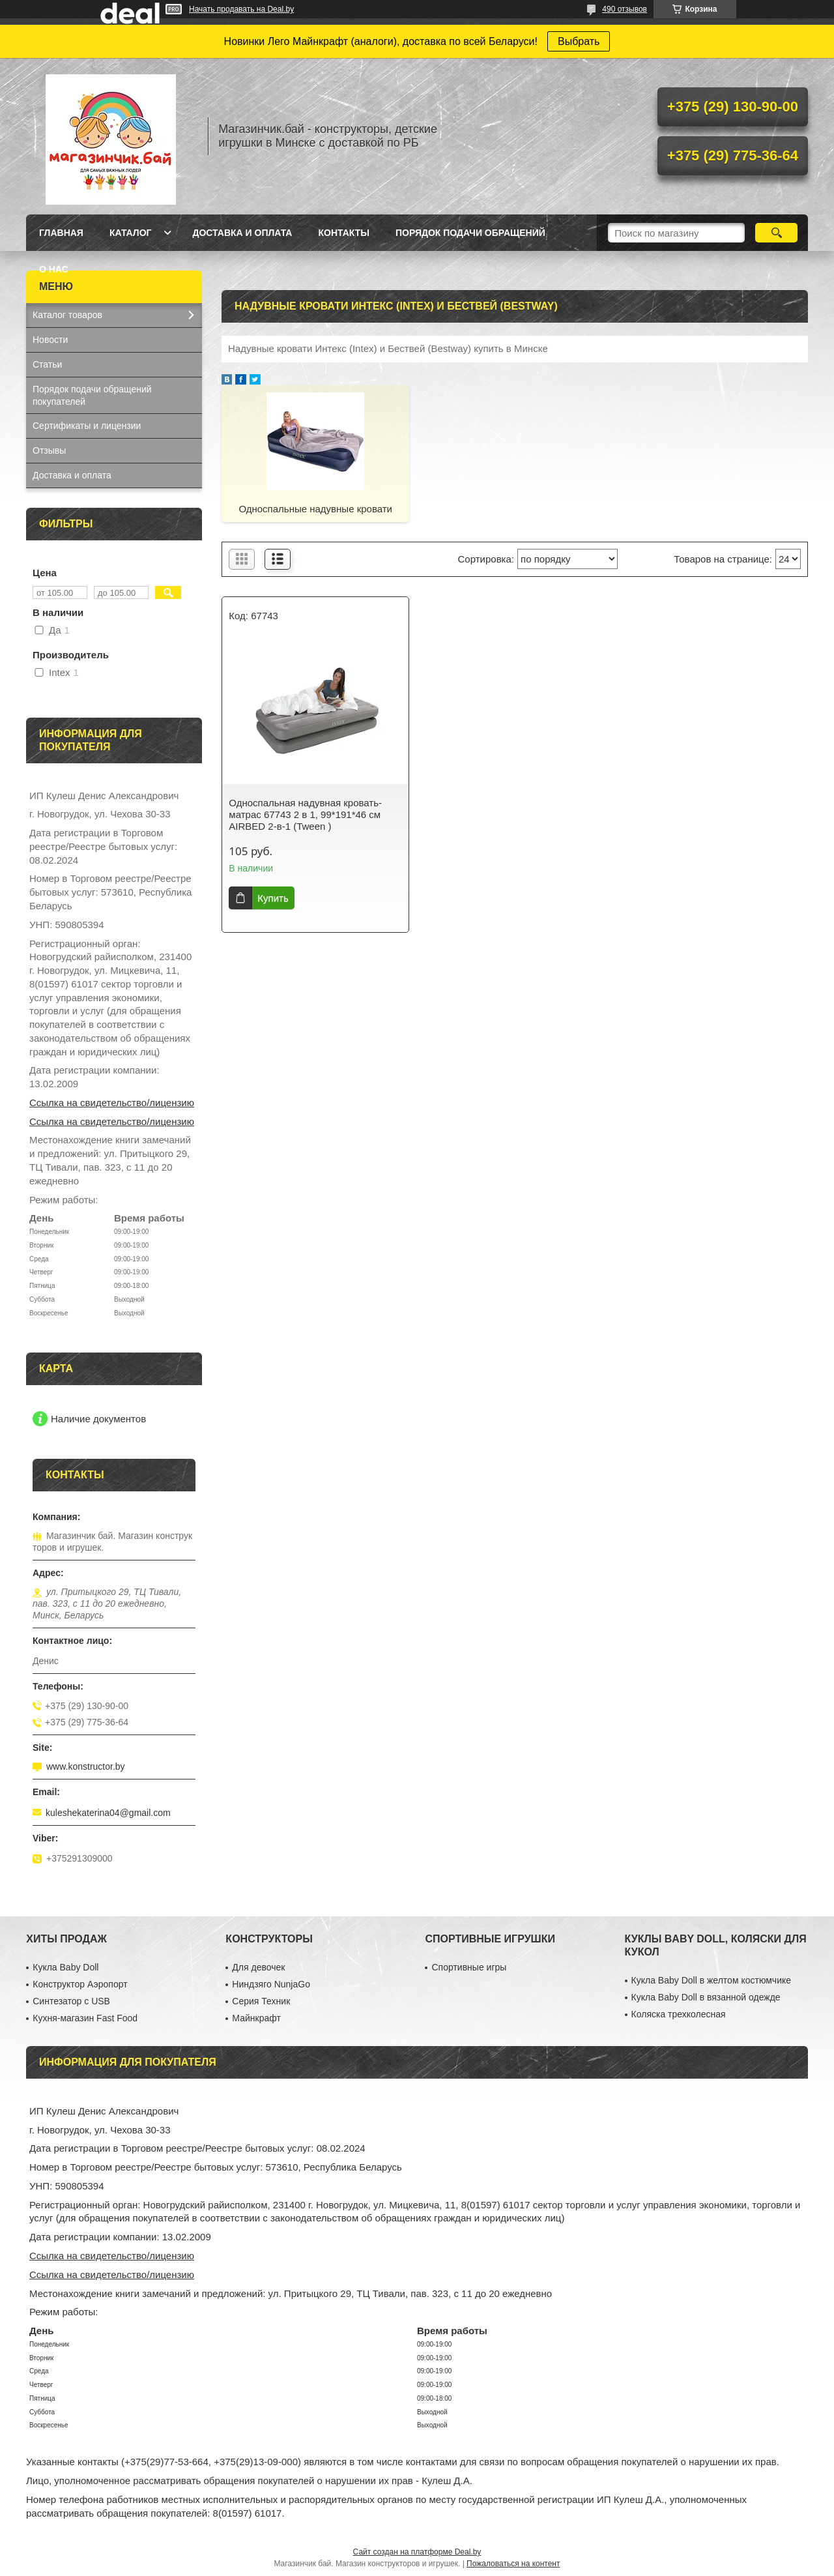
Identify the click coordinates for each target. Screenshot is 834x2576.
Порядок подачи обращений (470, 232)
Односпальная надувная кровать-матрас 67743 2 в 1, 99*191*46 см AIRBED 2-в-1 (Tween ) (305, 814)
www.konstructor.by (85, 1766)
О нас (53, 269)
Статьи (47, 364)
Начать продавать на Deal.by (241, 9)
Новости (50, 339)
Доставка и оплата (242, 232)
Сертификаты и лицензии (87, 425)
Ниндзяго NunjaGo (271, 1984)
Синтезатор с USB (71, 2001)
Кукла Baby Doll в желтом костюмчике (711, 1980)
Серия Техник (261, 2001)
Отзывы (49, 450)
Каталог (130, 232)
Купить (272, 897)
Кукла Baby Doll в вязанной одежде (706, 1997)
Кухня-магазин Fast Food (85, 2018)
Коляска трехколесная (678, 2014)
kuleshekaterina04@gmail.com (108, 1813)
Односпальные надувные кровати (315, 508)
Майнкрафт (256, 2018)
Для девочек (258, 1967)
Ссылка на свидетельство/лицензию (111, 1102)
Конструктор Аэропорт (80, 1984)
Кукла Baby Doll (65, 1967)
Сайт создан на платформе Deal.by (417, 2551)
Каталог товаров (67, 315)
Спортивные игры (468, 1967)
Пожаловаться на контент (513, 2563)
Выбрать (578, 41)
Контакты (343, 232)
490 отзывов (624, 9)
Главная (61, 232)
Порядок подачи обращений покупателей (92, 395)
